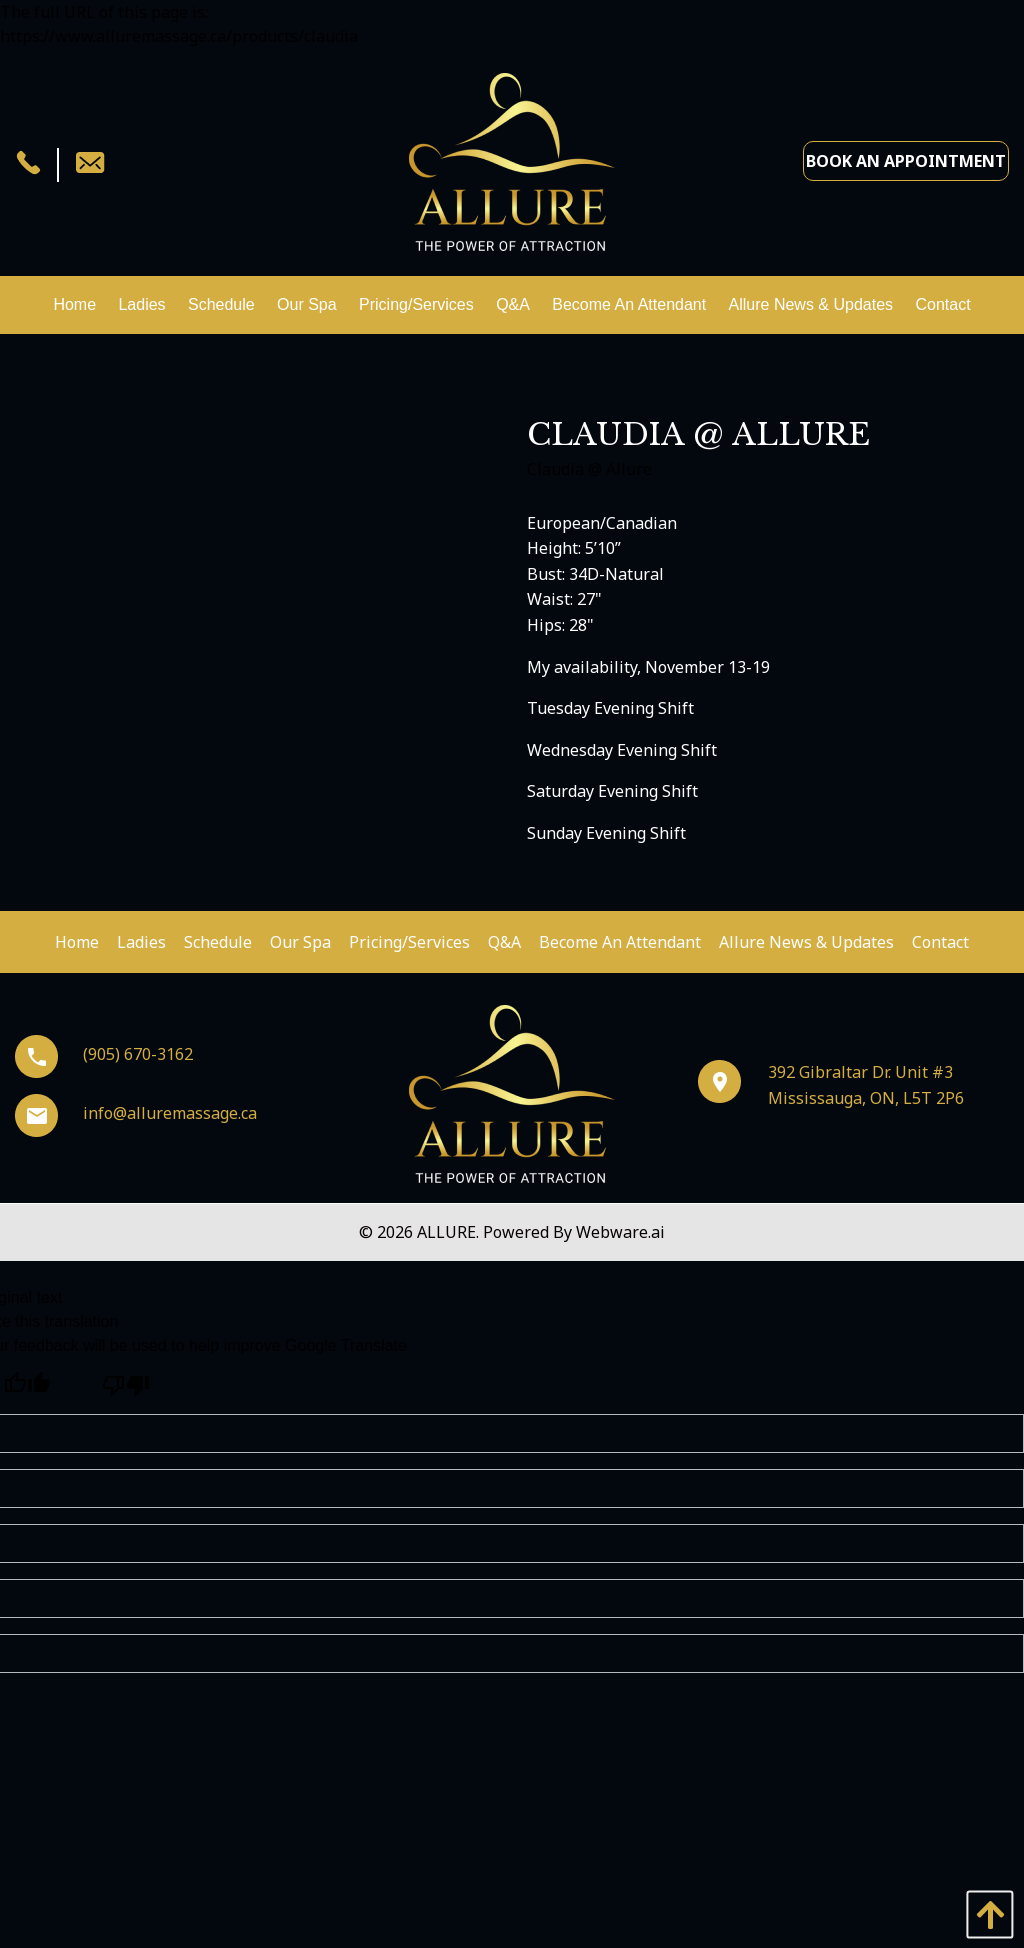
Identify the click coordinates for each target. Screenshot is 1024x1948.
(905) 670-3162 (104, 1054)
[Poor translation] (125, 1386)
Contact (940, 942)
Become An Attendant (620, 942)
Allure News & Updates (806, 942)
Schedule (218, 942)
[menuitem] (74, 305)
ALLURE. (450, 1232)
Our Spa (300, 942)
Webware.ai (620, 1232)
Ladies (141, 942)
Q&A (504, 942)
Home (77, 942)
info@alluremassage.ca (136, 1113)
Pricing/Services (409, 942)
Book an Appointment (906, 161)
